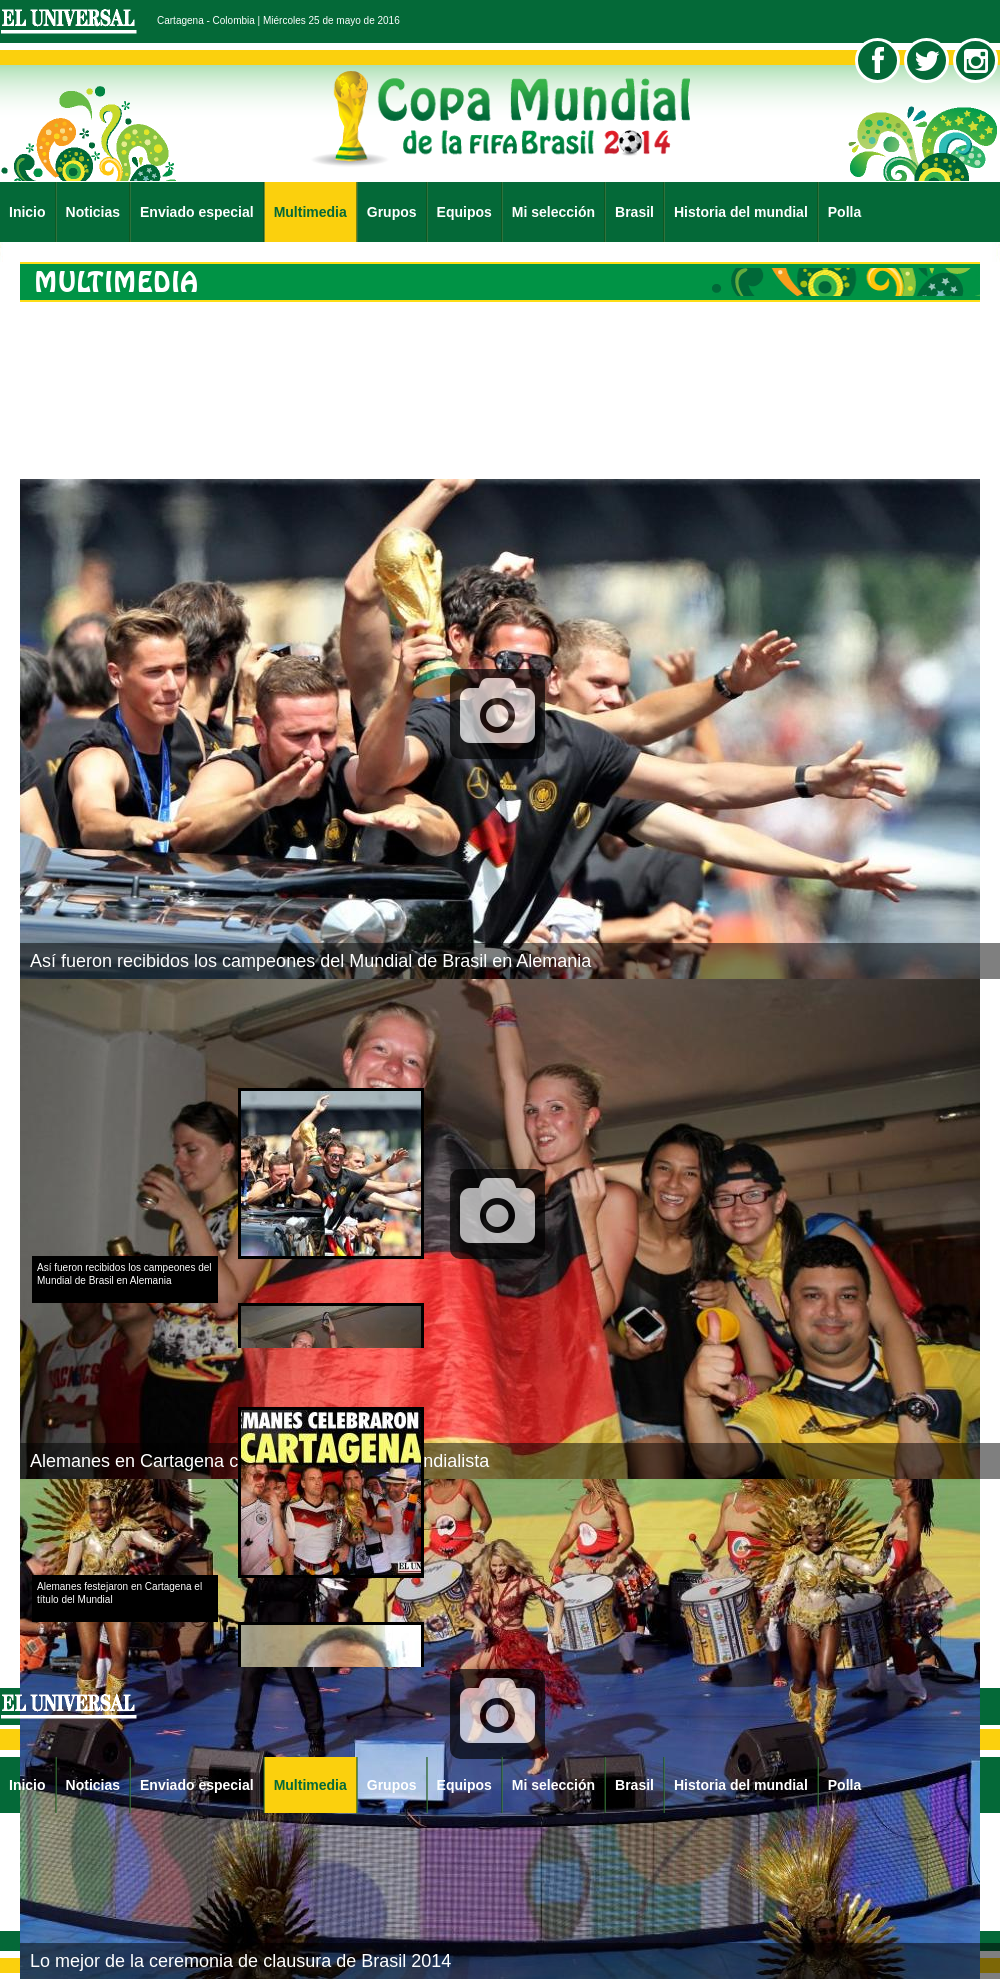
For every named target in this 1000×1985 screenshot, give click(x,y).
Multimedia (310, 212)
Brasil (634, 212)
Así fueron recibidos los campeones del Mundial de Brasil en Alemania (310, 961)
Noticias (93, 212)
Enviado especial (197, 212)
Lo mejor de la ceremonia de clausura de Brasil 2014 (240, 1961)
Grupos (392, 212)
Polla (844, 212)
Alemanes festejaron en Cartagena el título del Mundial (119, 1593)
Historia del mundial (741, 212)
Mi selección (553, 212)
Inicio (27, 212)
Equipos (464, 212)
